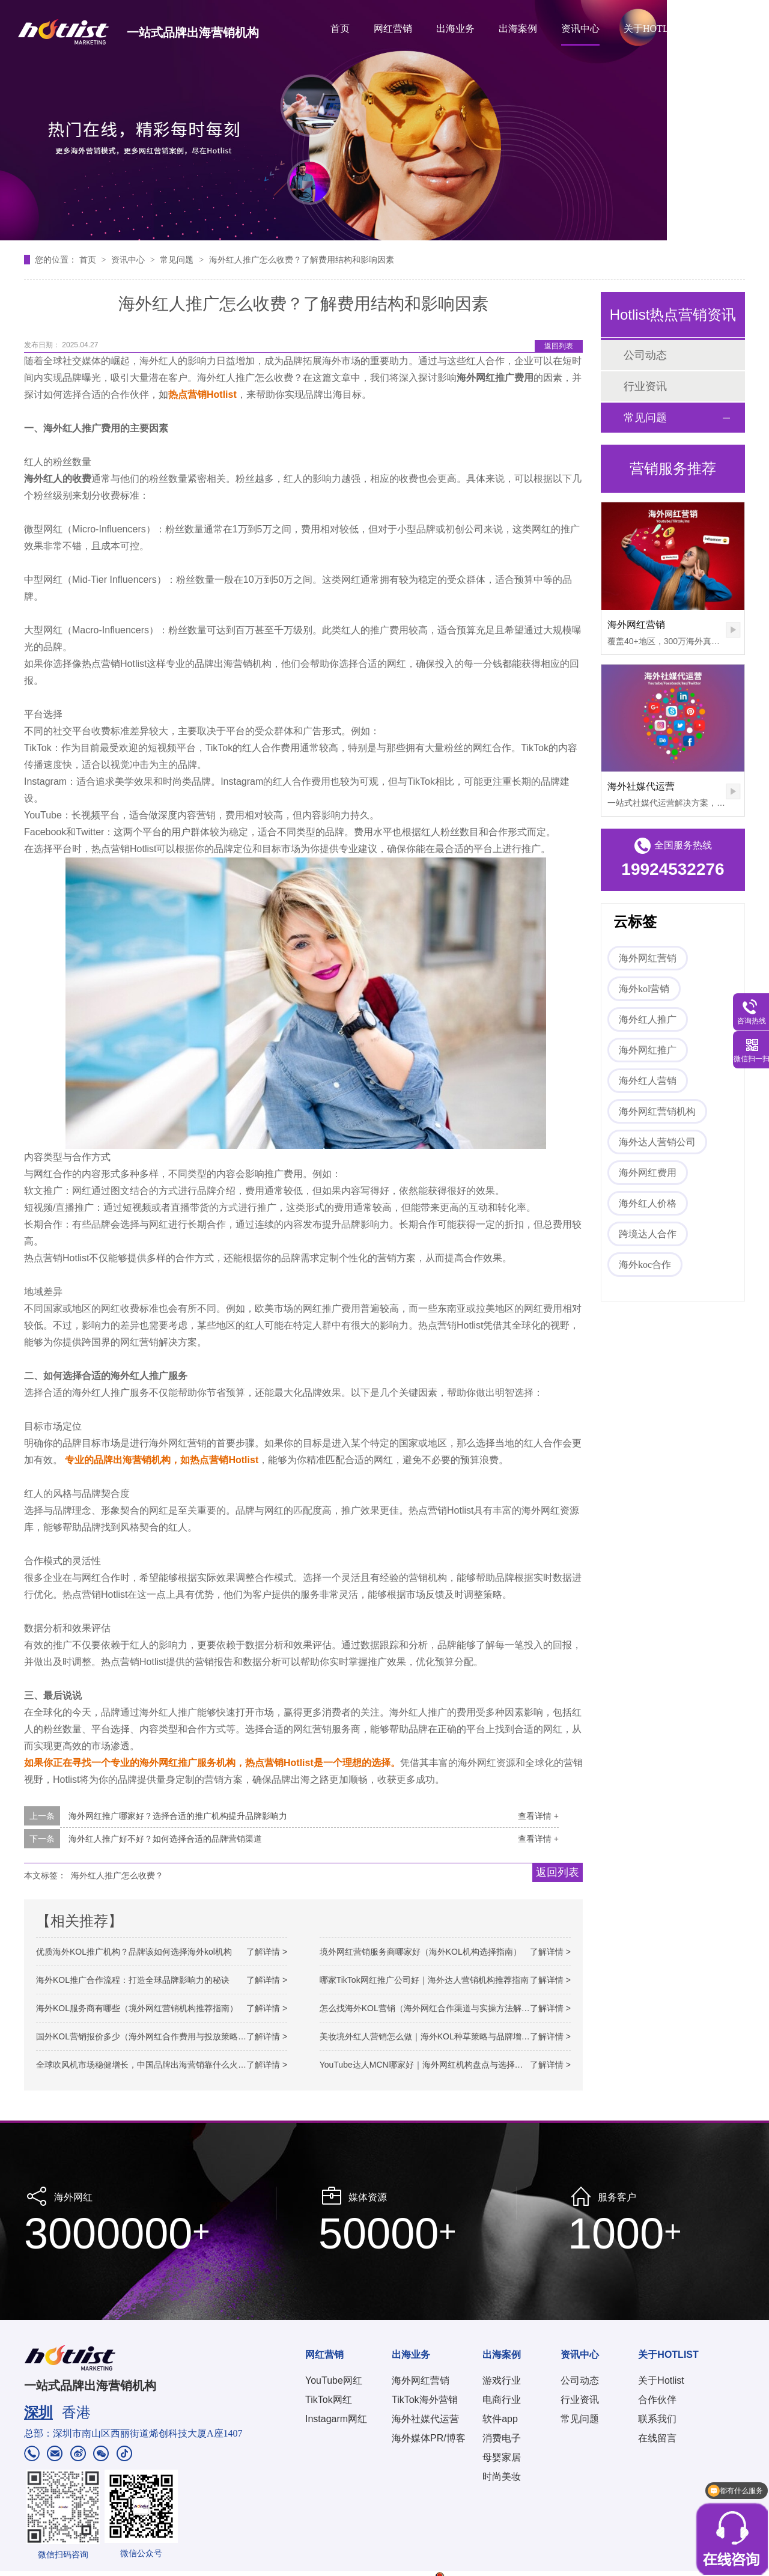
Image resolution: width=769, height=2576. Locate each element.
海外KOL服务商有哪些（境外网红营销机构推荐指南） (137, 2008)
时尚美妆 (501, 2476)
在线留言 (657, 2438)
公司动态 (645, 355)
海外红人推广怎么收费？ (117, 1875)
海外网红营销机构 (657, 1111)
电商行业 (501, 2400)
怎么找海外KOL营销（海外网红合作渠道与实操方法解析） (429, 2008)
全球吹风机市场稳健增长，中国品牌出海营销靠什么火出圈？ (149, 2064)
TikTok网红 (328, 2400)
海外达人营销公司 (657, 1142)
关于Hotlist (661, 2380)
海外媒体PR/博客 (429, 2438)
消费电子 (501, 2438)
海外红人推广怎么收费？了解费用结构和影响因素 (301, 259)
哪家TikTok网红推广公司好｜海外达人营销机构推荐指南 (424, 1980)
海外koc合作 (645, 1264)
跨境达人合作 (647, 1234)
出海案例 (518, 28)
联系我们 (657, 2419)
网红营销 (393, 28)
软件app (500, 2419)
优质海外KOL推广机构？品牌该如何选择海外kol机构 (134, 1951)
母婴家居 (501, 2457)
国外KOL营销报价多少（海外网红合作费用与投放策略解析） (149, 2036)
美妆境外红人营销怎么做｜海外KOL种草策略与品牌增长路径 (433, 2036)
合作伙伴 (657, 2400)
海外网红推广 (647, 1050)
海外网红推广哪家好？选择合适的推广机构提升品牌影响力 (177, 1816)
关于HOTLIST (653, 28)
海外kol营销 (644, 989)
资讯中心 (580, 28)
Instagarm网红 (336, 2419)
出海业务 (455, 28)
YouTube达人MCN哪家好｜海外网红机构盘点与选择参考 (426, 2064)
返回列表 (558, 346)
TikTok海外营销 (425, 2400)
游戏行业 (501, 2380)
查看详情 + (538, 1816)
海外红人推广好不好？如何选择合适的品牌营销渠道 (165, 1839)
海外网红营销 (636, 625)
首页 (340, 28)
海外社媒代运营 (641, 786)
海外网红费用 (647, 1173)
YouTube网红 (333, 2380)
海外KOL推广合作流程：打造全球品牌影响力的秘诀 (132, 1980)
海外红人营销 (647, 1081)
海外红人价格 (647, 1203)
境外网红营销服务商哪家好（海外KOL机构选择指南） (420, 1951)
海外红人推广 (647, 1019)
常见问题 (178, 259)
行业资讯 (645, 386)
